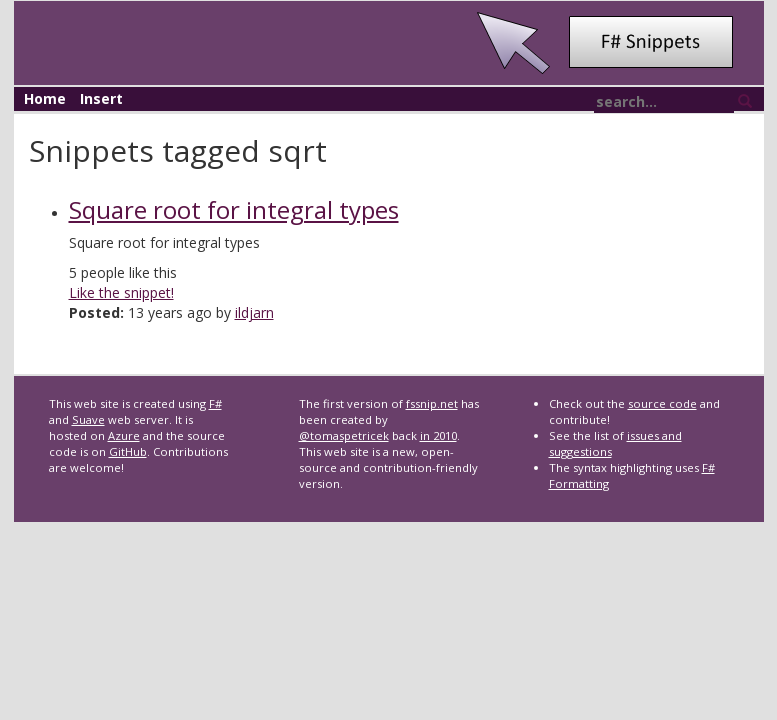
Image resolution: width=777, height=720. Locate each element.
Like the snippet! (121, 292)
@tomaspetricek (344, 435)
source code (662, 403)
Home (45, 98)
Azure (124, 435)
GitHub (128, 451)
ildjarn (254, 312)
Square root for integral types (234, 209)
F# (215, 403)
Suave (88, 419)
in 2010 (438, 435)
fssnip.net (432, 403)
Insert (101, 98)
